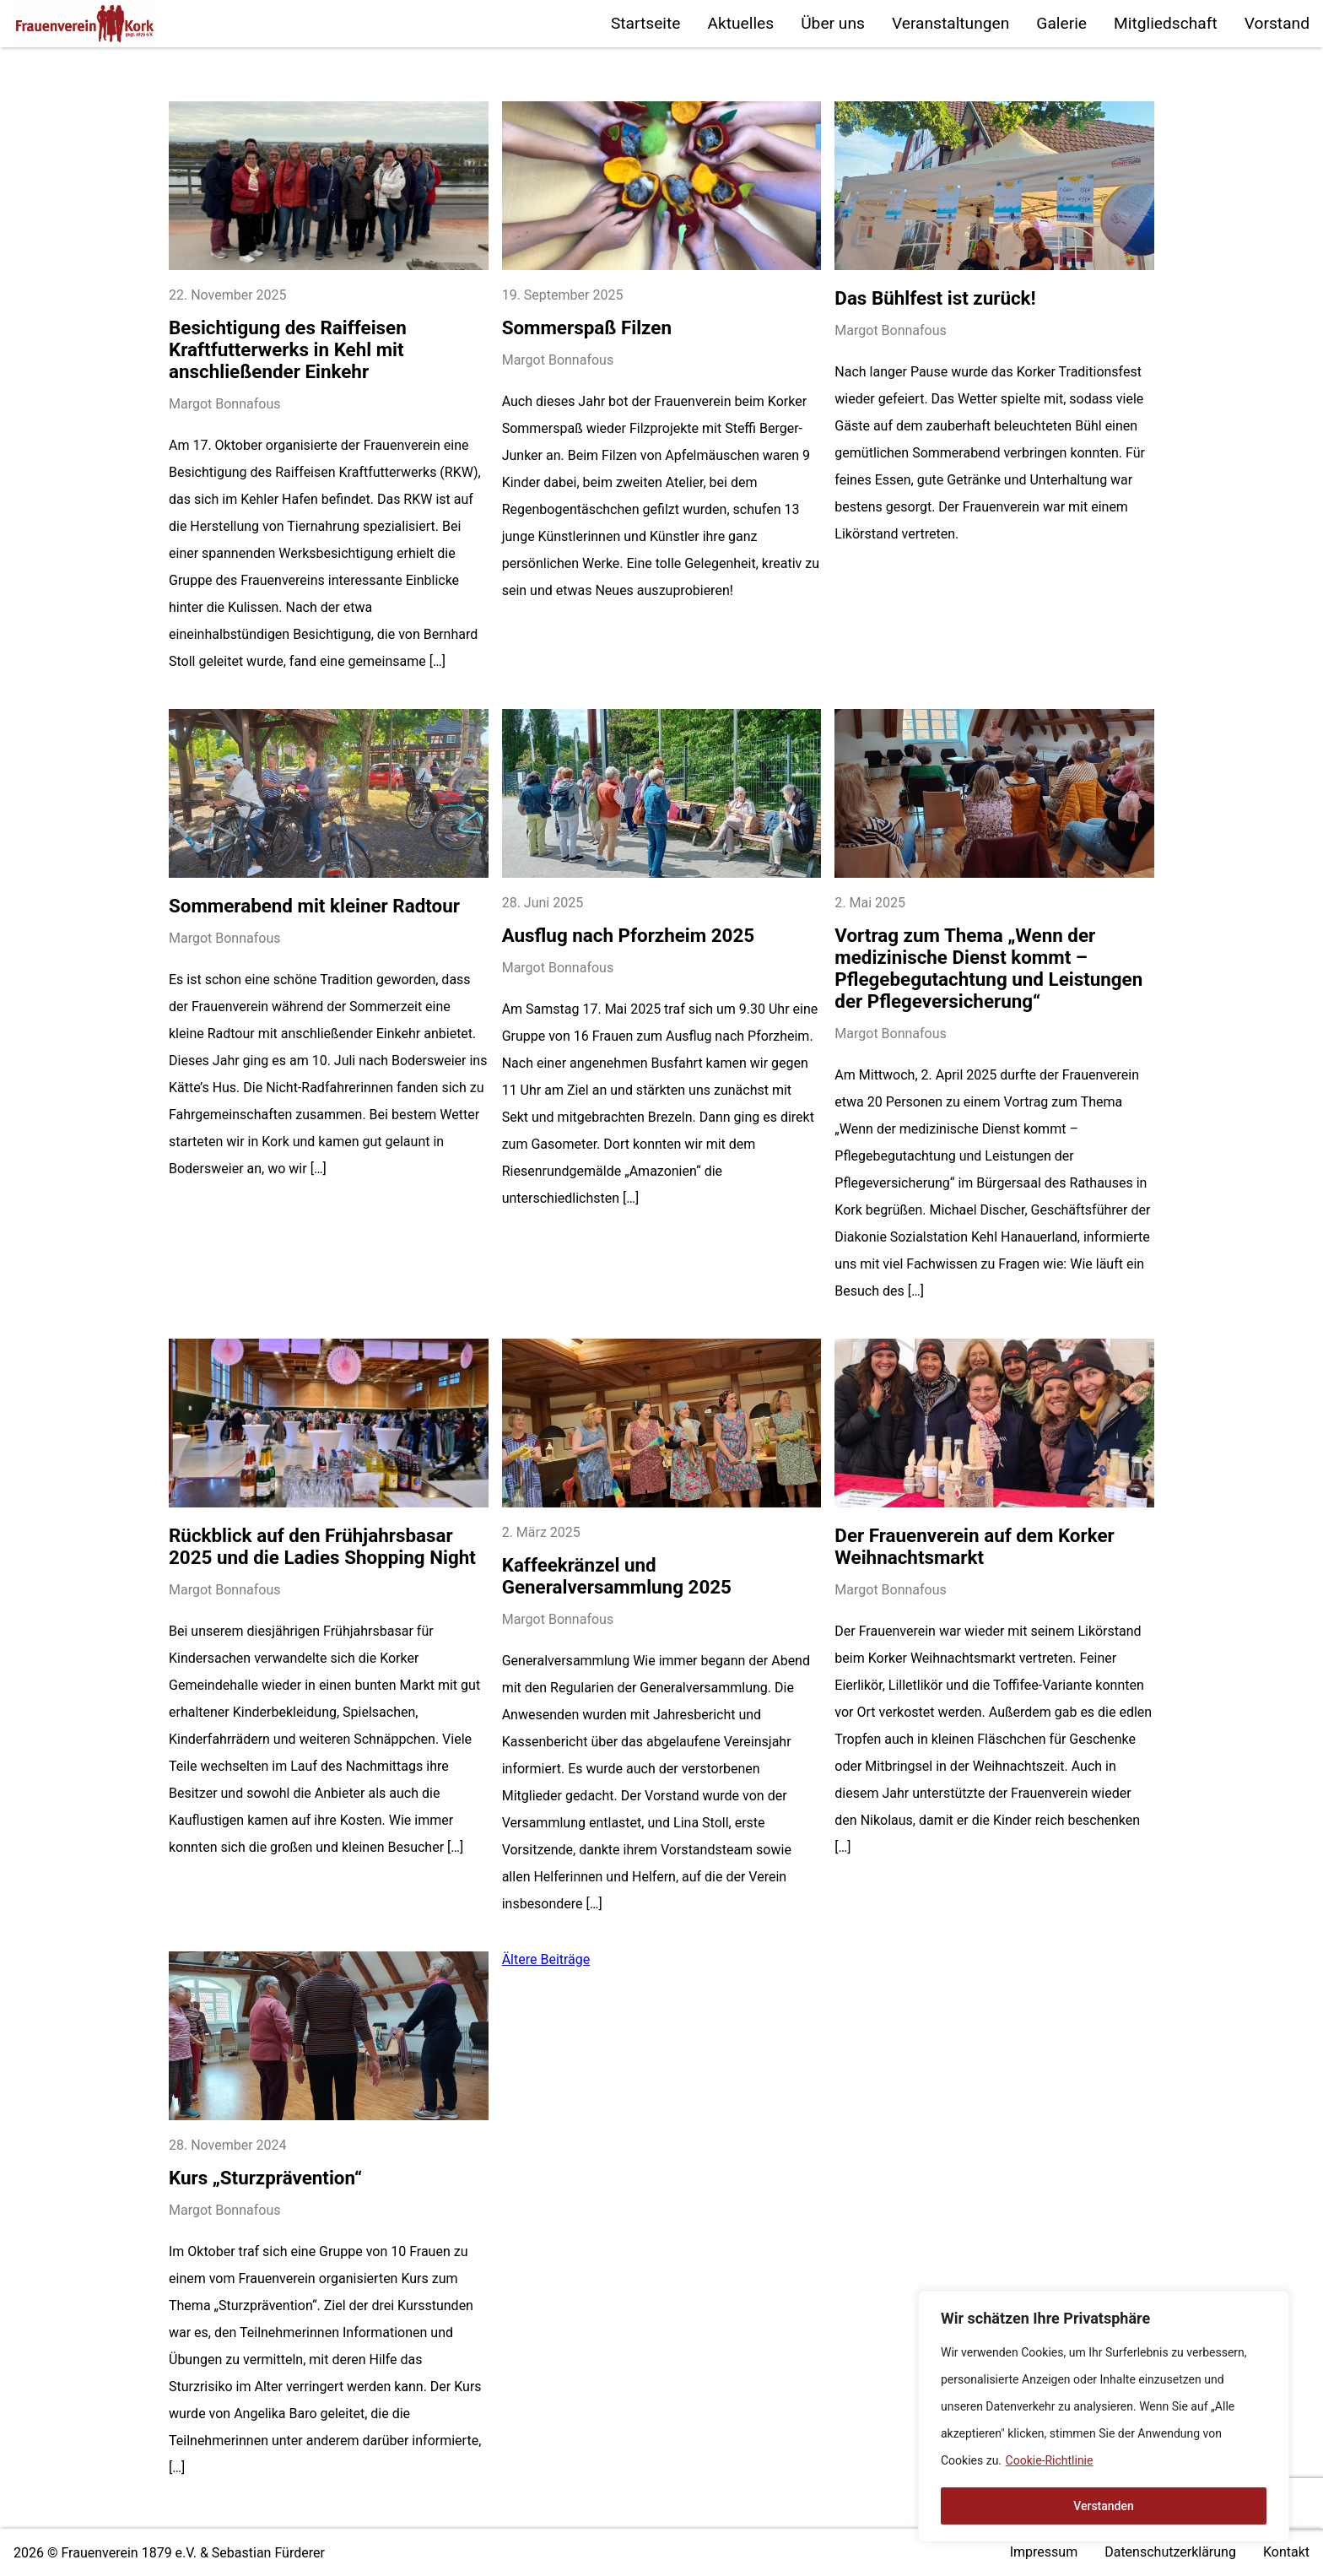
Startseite (646, 23)
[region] (1103, 2416)
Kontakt (1286, 2552)
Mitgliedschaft (1166, 23)
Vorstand (1277, 23)
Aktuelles (740, 23)
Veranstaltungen (950, 23)
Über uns (833, 23)
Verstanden (1103, 2506)
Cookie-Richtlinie (1050, 2460)
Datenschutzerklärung (1170, 2552)
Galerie (1061, 23)
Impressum (1044, 2552)
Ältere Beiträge (546, 1959)
